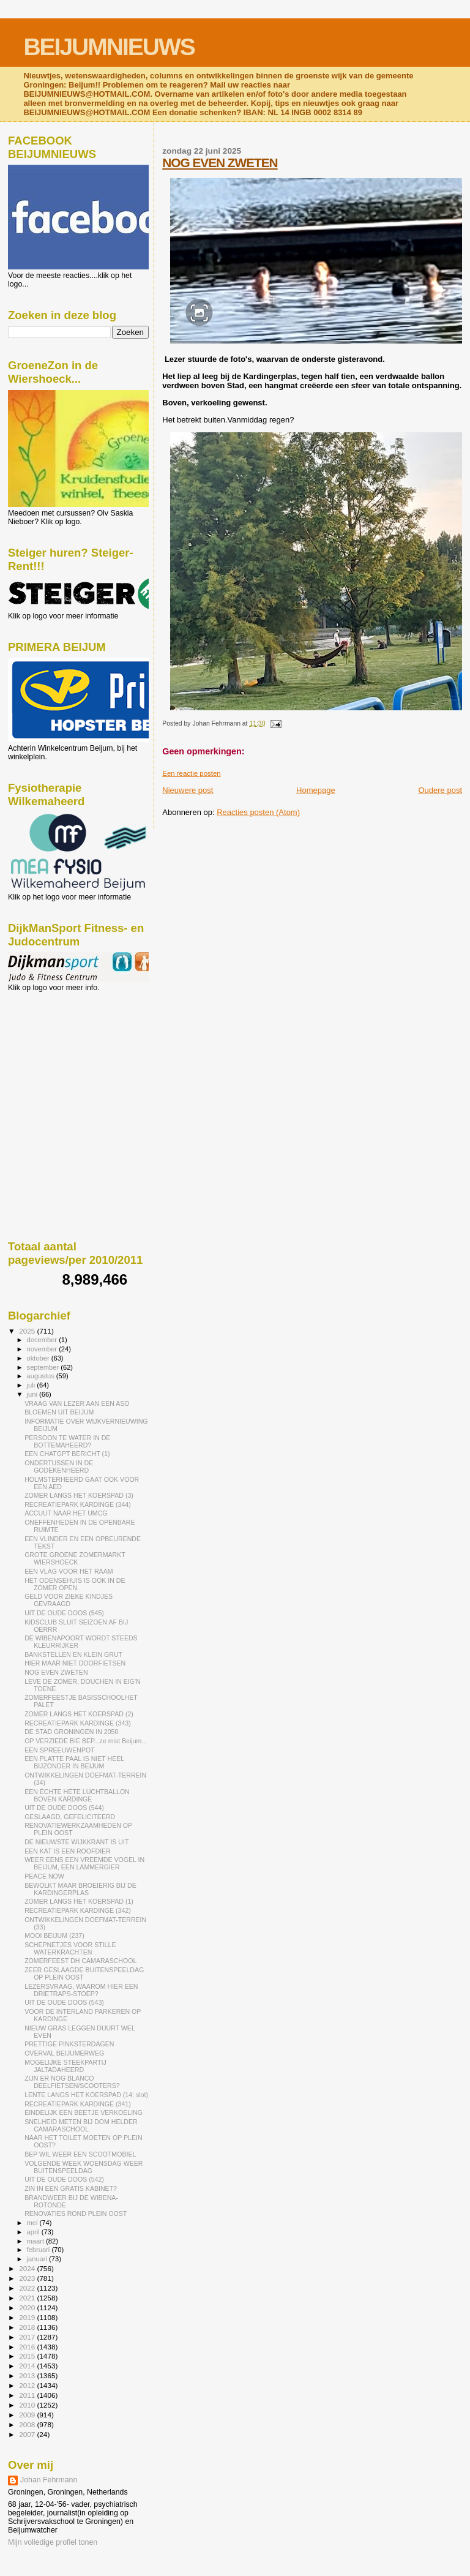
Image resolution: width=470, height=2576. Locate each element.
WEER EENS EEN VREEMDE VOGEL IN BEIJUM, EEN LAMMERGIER (84, 1863)
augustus (41, 1376)
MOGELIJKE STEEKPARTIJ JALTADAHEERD (65, 2066)
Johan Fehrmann (48, 2480)
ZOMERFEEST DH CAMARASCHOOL (80, 1960)
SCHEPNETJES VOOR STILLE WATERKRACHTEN (70, 1948)
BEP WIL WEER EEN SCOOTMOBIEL (80, 2154)
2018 (28, 2327)
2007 (28, 2434)
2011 (28, 2395)
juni (33, 1394)
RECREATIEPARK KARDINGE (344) (77, 1504)
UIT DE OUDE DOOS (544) (64, 1807)
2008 (28, 2424)
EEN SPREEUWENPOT (59, 1750)
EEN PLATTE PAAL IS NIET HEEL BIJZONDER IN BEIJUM (74, 1762)
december (43, 1339)
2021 (28, 2298)
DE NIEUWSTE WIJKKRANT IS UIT (76, 1842)
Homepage (315, 790)
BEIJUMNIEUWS (108, 47)
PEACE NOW (44, 1876)
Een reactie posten (191, 773)
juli (32, 1385)
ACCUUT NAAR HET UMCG (65, 1513)
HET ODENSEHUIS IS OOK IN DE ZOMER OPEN (74, 1584)
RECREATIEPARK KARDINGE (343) (77, 1723)
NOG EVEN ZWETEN (219, 163)
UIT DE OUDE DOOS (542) (64, 2179)
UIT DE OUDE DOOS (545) (64, 1613)
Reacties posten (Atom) (258, 812)
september (44, 1367)
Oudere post (440, 790)
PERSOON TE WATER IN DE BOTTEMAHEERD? (67, 1441)
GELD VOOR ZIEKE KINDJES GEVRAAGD (68, 1600)
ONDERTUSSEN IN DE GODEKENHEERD (58, 1466)
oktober (39, 1358)
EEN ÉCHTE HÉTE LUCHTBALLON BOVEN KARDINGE (77, 1795)
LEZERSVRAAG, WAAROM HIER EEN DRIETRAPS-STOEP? (81, 1990)
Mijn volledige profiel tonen (52, 2542)
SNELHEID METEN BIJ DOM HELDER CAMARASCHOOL (81, 2125)
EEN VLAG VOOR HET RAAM (68, 1571)
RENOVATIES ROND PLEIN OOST (75, 2213)
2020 (28, 2307)
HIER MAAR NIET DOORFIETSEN (74, 1663)
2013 (28, 2375)
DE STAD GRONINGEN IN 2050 (71, 1731)
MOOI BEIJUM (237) (54, 1935)
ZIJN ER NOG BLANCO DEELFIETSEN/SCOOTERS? (72, 2082)
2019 (28, 2317)
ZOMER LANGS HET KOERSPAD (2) (78, 1714)
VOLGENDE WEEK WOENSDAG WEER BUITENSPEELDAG (83, 2167)
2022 (28, 2288)
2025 (28, 1331)
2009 (28, 2415)
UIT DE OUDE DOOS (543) (64, 2002)
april (34, 2232)
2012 (28, 2385)
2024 (28, 2268)
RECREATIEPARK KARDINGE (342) (77, 1910)
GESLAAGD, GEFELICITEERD (69, 1816)
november (43, 1349)
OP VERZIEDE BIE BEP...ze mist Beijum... (85, 1740)
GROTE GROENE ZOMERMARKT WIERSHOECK (74, 1558)
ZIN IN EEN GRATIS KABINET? (70, 2188)
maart (37, 2241)
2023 (28, 2278)
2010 (28, 2405)
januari (38, 2258)
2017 (28, 2337)
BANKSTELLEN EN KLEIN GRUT (73, 1654)
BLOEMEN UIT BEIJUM (59, 1412)
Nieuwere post (187, 790)
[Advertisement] (63, 1058)
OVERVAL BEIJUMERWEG (64, 2053)
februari (39, 2249)
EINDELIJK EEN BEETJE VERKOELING (83, 2112)
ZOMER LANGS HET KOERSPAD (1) (78, 1901)
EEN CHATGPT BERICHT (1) (67, 1453)
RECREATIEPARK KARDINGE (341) (77, 2104)
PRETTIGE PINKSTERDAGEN (69, 2044)
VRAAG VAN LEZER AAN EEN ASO (76, 1403)
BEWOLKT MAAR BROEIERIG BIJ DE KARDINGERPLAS (80, 1889)
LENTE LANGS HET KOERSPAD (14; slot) (86, 2094)
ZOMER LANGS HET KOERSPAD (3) (78, 1495)
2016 (28, 2347)
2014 (28, 2366)
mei (33, 2222)
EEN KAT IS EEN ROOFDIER (67, 1851)
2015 (28, 2356)
